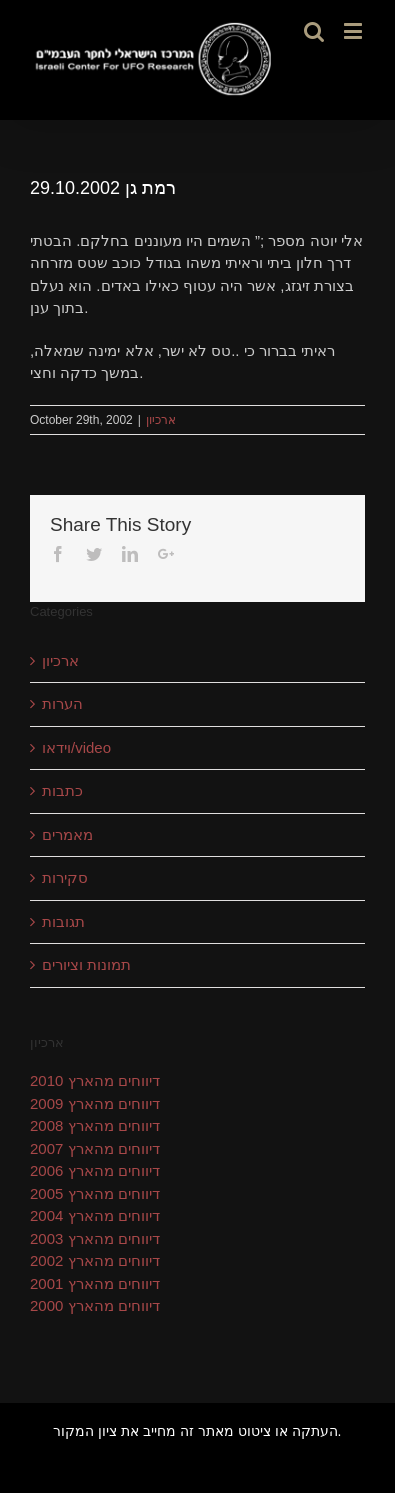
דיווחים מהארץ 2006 (95, 1170)
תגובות (63, 921)
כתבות (62, 790)
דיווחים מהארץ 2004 (95, 1215)
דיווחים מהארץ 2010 (95, 1080)
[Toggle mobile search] (314, 30)
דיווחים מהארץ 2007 (95, 1148)
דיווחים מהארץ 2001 (95, 1283)
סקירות (65, 877)
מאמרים (67, 834)
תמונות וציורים (86, 964)
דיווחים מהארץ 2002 (95, 1260)
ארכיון (161, 420)
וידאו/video (76, 747)
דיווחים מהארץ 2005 (95, 1193)
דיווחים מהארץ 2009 (95, 1103)
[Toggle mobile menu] (354, 30)
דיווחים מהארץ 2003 (95, 1238)
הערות (62, 703)
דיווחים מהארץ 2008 (95, 1125)
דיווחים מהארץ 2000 (95, 1305)
